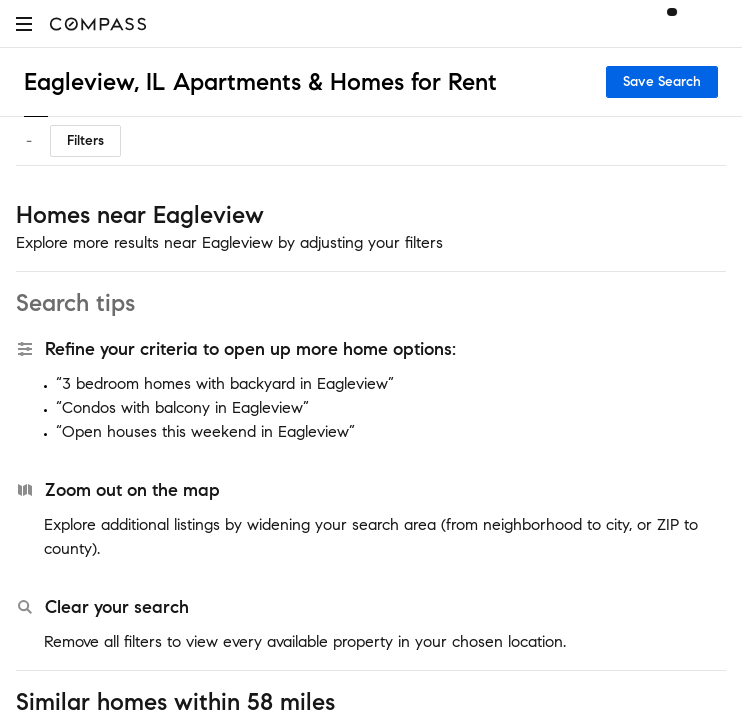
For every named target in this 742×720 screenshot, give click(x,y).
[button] (24, 23)
